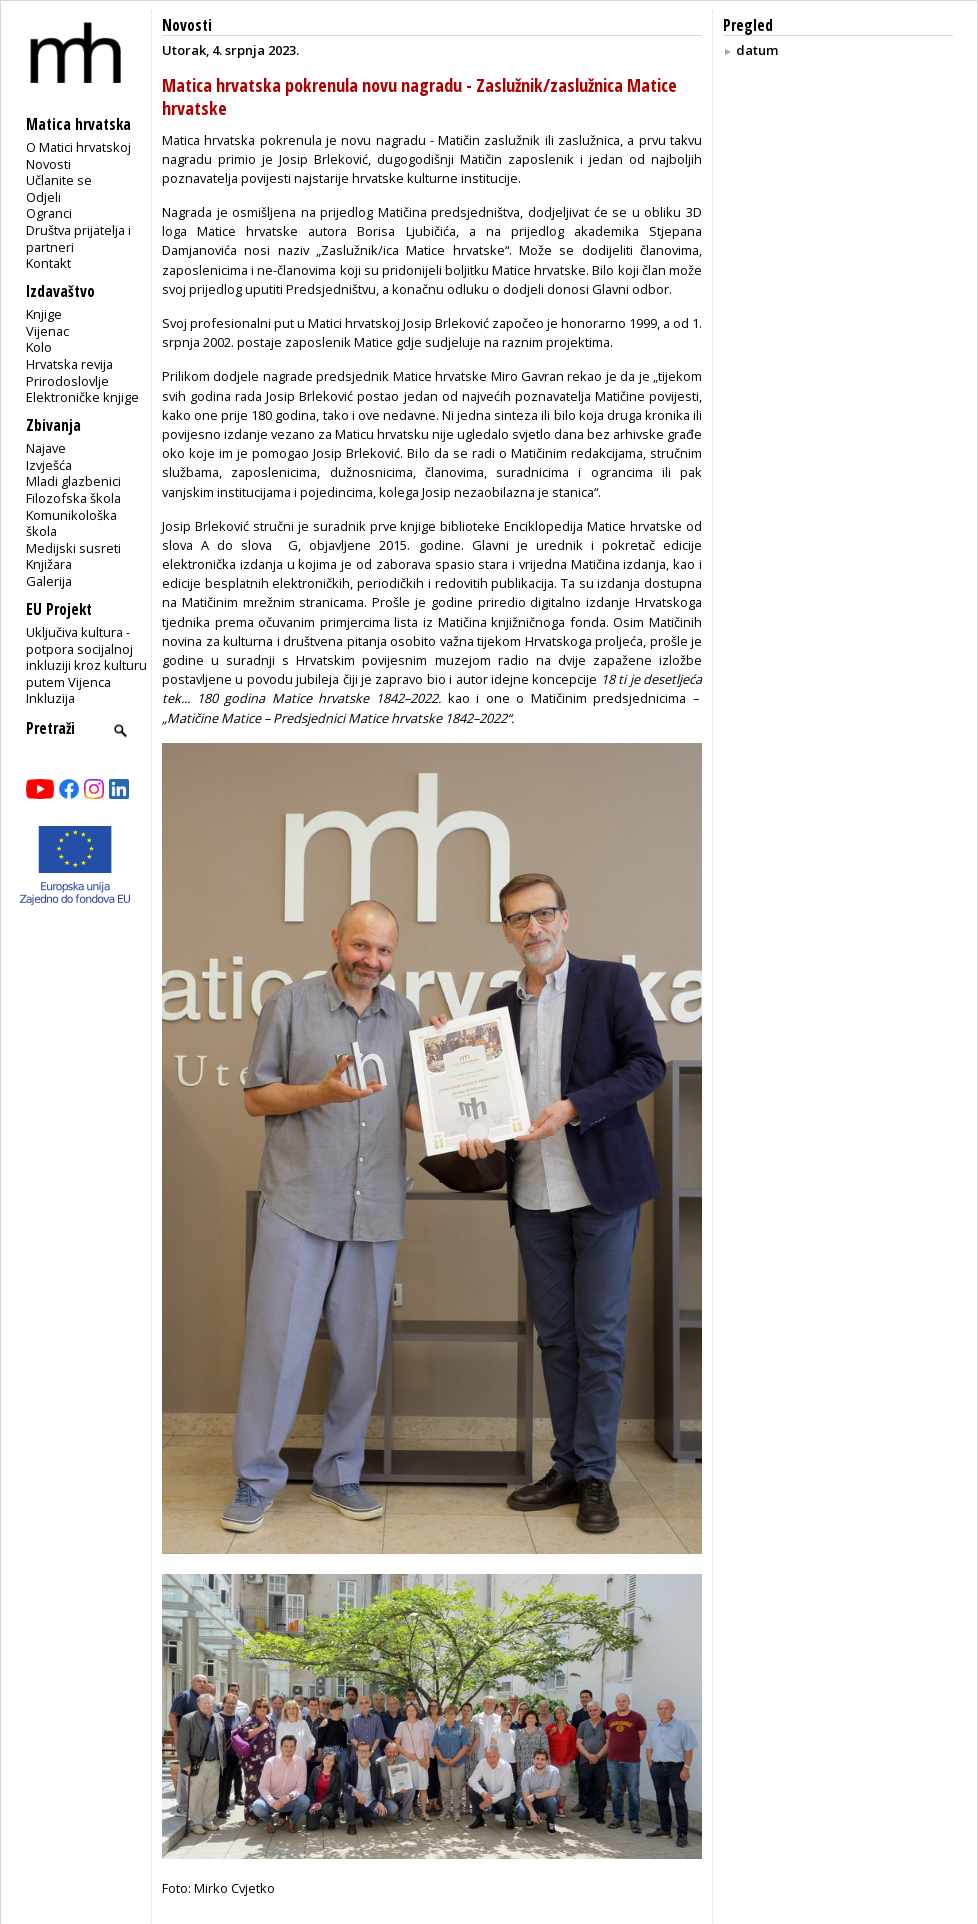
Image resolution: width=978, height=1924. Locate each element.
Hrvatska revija (69, 364)
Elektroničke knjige (82, 397)
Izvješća (49, 465)
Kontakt (48, 263)
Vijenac (47, 331)
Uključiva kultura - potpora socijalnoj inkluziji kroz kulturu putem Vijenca (86, 657)
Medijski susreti (73, 548)
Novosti (48, 164)
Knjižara (49, 564)
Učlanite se (59, 180)
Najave (46, 448)
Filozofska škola (73, 498)
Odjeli (43, 197)
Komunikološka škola (71, 523)
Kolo (39, 347)
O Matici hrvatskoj (78, 147)
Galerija (49, 581)
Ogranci (49, 213)
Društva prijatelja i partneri (78, 238)
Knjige (44, 314)
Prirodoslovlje (67, 381)
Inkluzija (50, 698)
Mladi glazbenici (73, 481)
